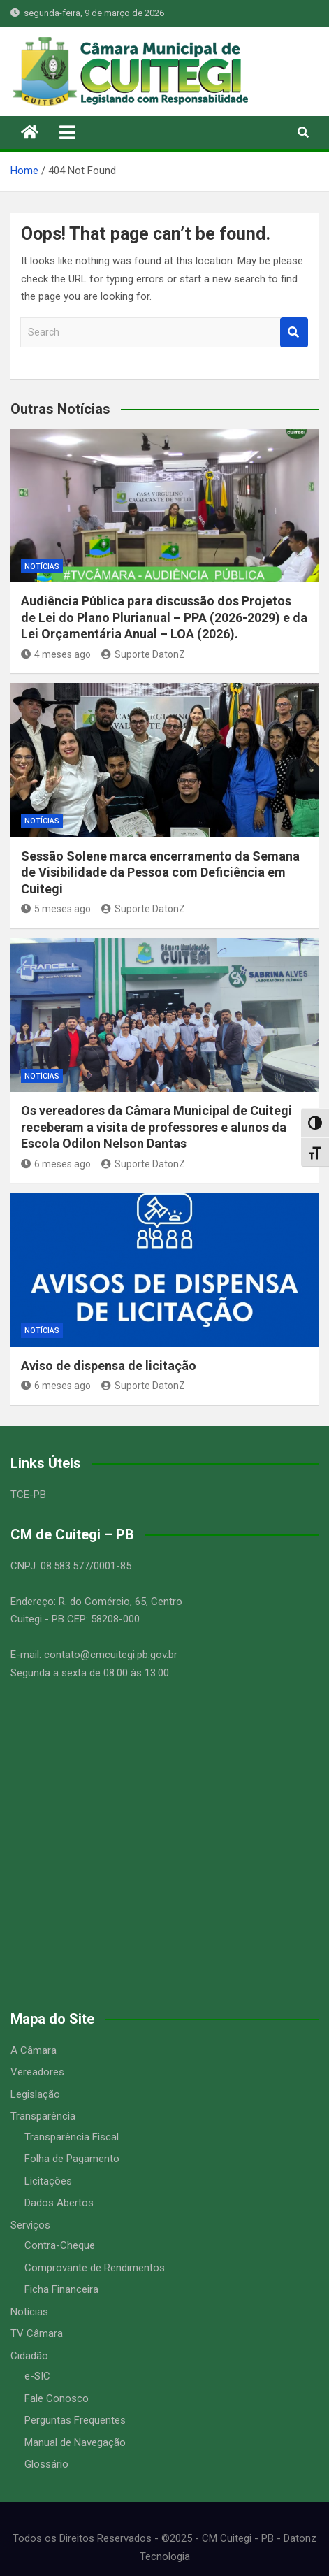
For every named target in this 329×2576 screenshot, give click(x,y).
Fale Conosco (56, 2398)
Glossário (46, 2464)
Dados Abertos (59, 2202)
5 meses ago (56, 908)
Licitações (48, 2181)
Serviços (30, 2225)
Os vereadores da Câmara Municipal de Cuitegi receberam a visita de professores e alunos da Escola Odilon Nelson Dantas (156, 1127)
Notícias (41, 566)
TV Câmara (36, 2333)
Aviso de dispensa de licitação (108, 1365)
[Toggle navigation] (67, 132)
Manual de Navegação (75, 2442)
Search (294, 332)
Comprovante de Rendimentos (94, 2267)
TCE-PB (28, 1494)
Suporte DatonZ (143, 654)
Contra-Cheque (59, 2245)
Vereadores (37, 2072)
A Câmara (33, 2050)
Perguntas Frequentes (75, 2420)
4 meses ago (56, 654)
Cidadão (29, 2356)
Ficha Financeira (61, 2289)
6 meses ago (56, 1164)
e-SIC (37, 2376)
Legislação (35, 2094)
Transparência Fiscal (71, 2137)
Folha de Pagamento (71, 2158)
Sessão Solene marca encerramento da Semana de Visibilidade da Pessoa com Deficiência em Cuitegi (160, 872)
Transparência (42, 2116)
